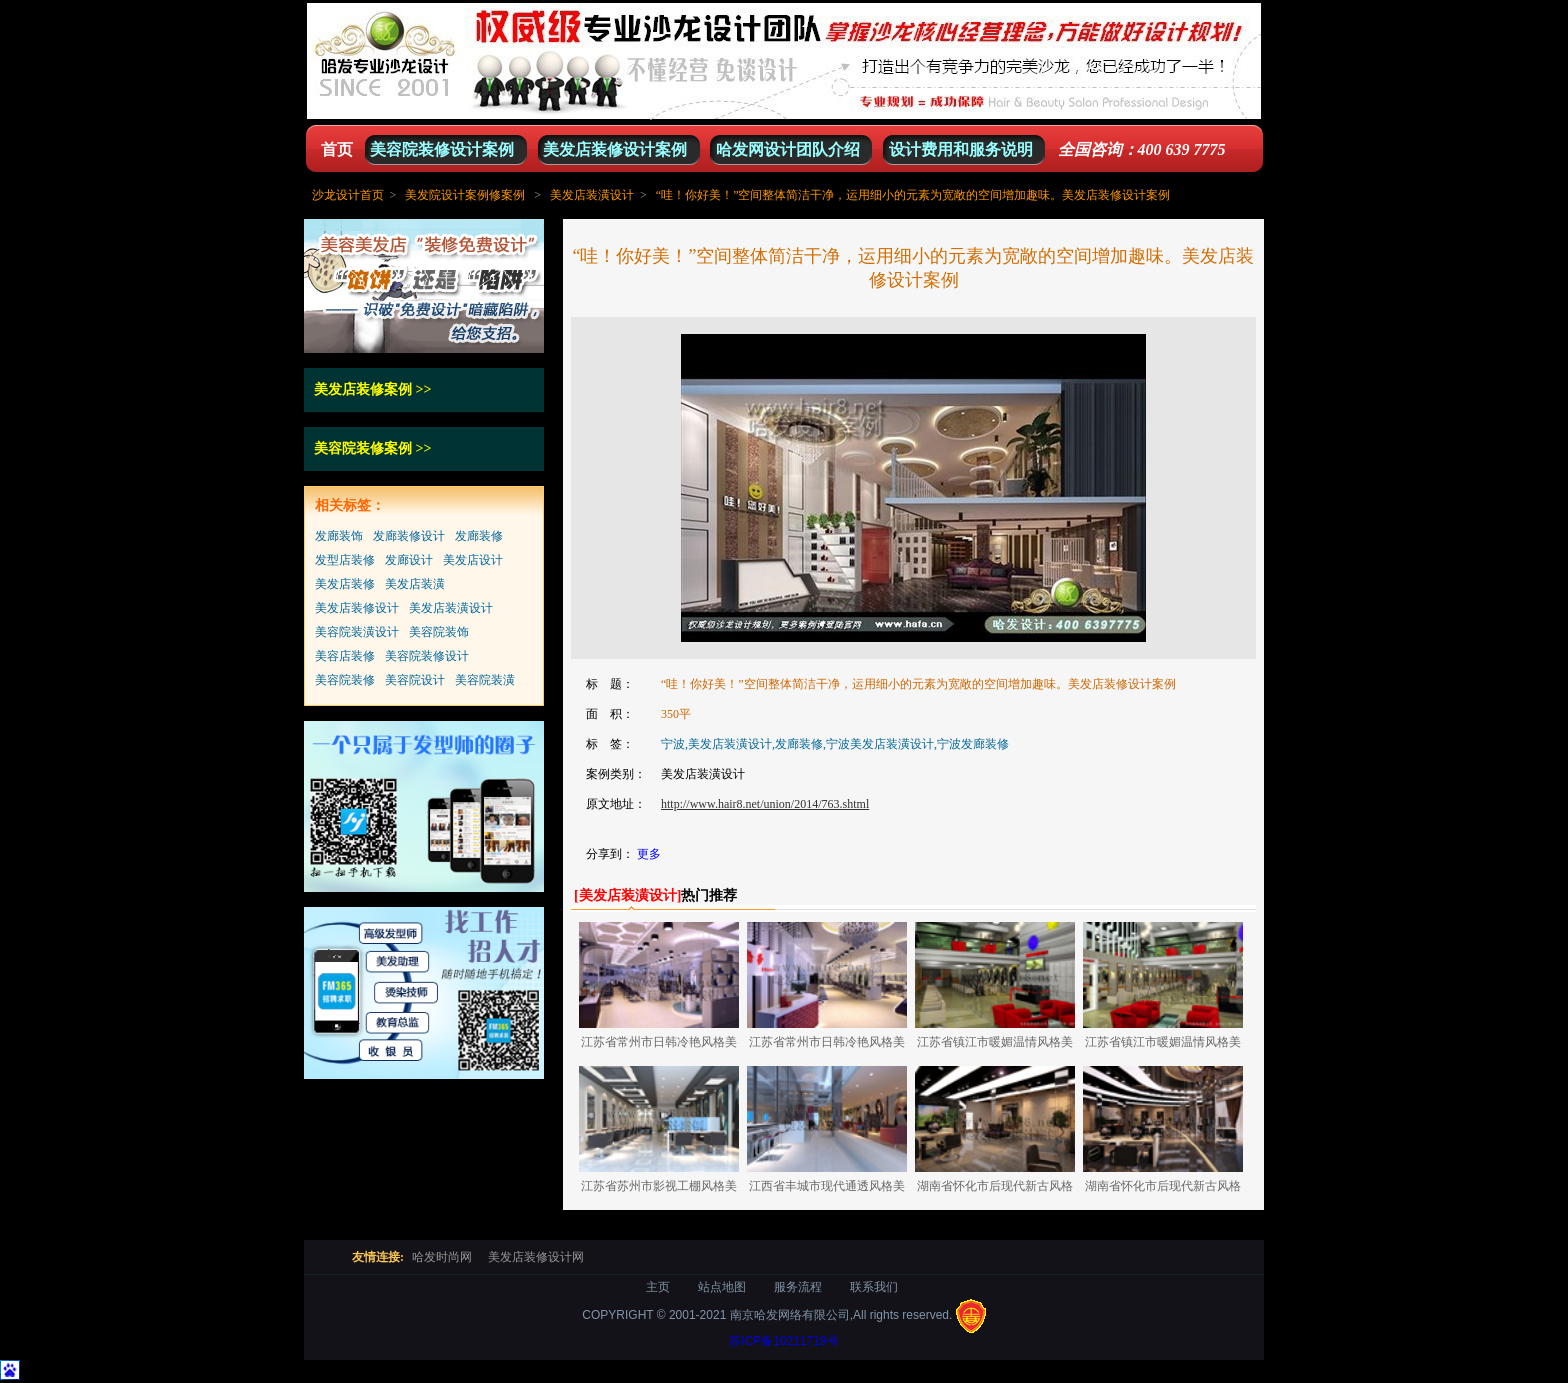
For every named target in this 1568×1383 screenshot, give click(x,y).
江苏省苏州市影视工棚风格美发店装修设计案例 (659, 1189)
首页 (337, 149)
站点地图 (722, 1287)
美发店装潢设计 (592, 195)
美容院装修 (345, 680)
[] (627, 895)
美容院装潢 (485, 680)
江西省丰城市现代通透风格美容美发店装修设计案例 (827, 1189)
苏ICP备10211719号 (783, 1341)
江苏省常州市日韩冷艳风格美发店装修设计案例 (659, 1045)
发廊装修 (479, 536)
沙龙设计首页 (348, 195)
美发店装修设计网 (536, 1257)
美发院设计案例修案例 (465, 195)
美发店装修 (345, 584)
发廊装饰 (339, 536)
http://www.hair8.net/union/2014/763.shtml (765, 804)
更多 (649, 854)
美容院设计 (415, 680)
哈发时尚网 (442, 1257)
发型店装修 (345, 560)
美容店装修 (345, 656)
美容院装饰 (439, 632)
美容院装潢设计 (357, 632)
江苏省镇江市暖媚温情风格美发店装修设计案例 (995, 1045)
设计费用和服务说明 (961, 149)
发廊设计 (409, 560)
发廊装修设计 (409, 536)
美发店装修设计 (357, 608)
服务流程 (798, 1287)
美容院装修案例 (363, 448)
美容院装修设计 (427, 656)
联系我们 (874, 1287)
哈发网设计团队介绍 (788, 149)
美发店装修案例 (363, 389)
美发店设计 (473, 560)
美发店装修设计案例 (615, 149)
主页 (658, 1287)
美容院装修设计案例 (442, 149)
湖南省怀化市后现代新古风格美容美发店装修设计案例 (995, 1189)
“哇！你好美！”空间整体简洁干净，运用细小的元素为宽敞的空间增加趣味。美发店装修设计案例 (913, 195)
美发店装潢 (415, 584)
